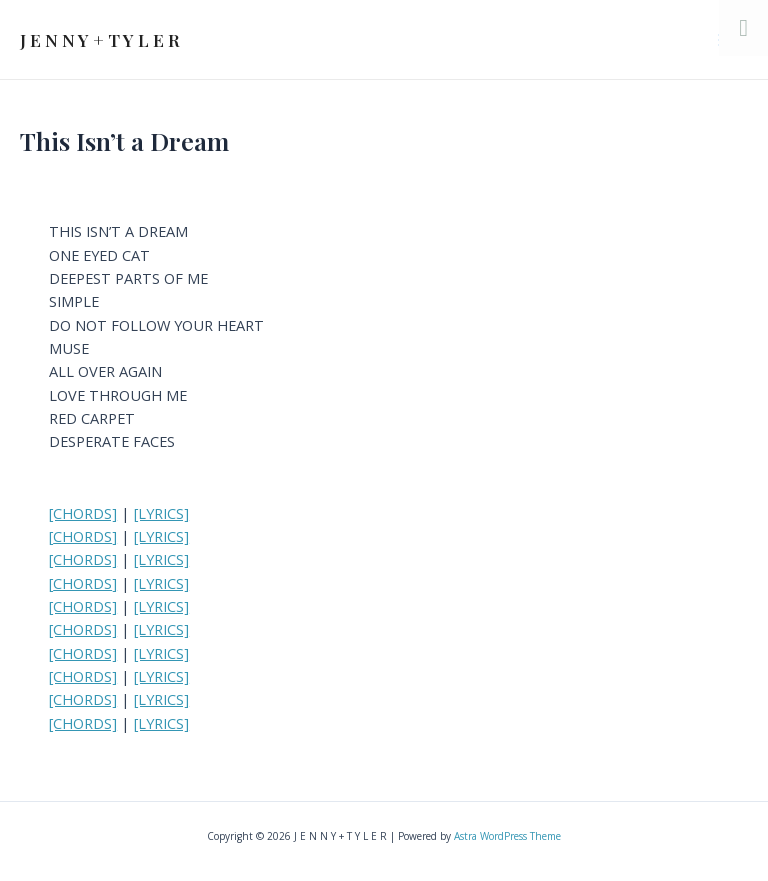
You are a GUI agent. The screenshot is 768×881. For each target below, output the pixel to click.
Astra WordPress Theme (507, 836)
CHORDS (82, 536)
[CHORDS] (83, 513)
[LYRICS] (161, 513)
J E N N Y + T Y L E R (100, 39)
